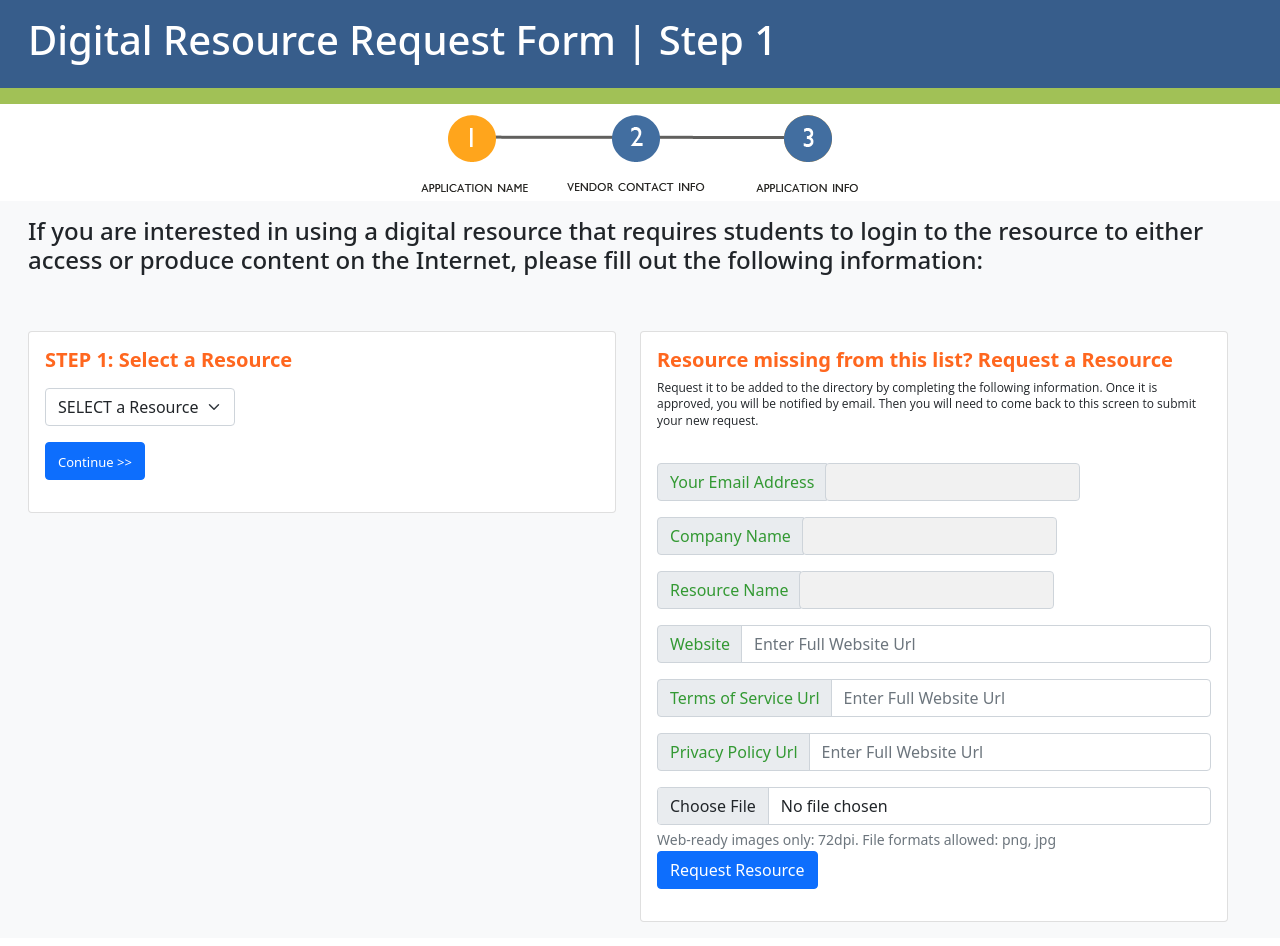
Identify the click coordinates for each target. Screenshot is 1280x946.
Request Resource (737, 870)
